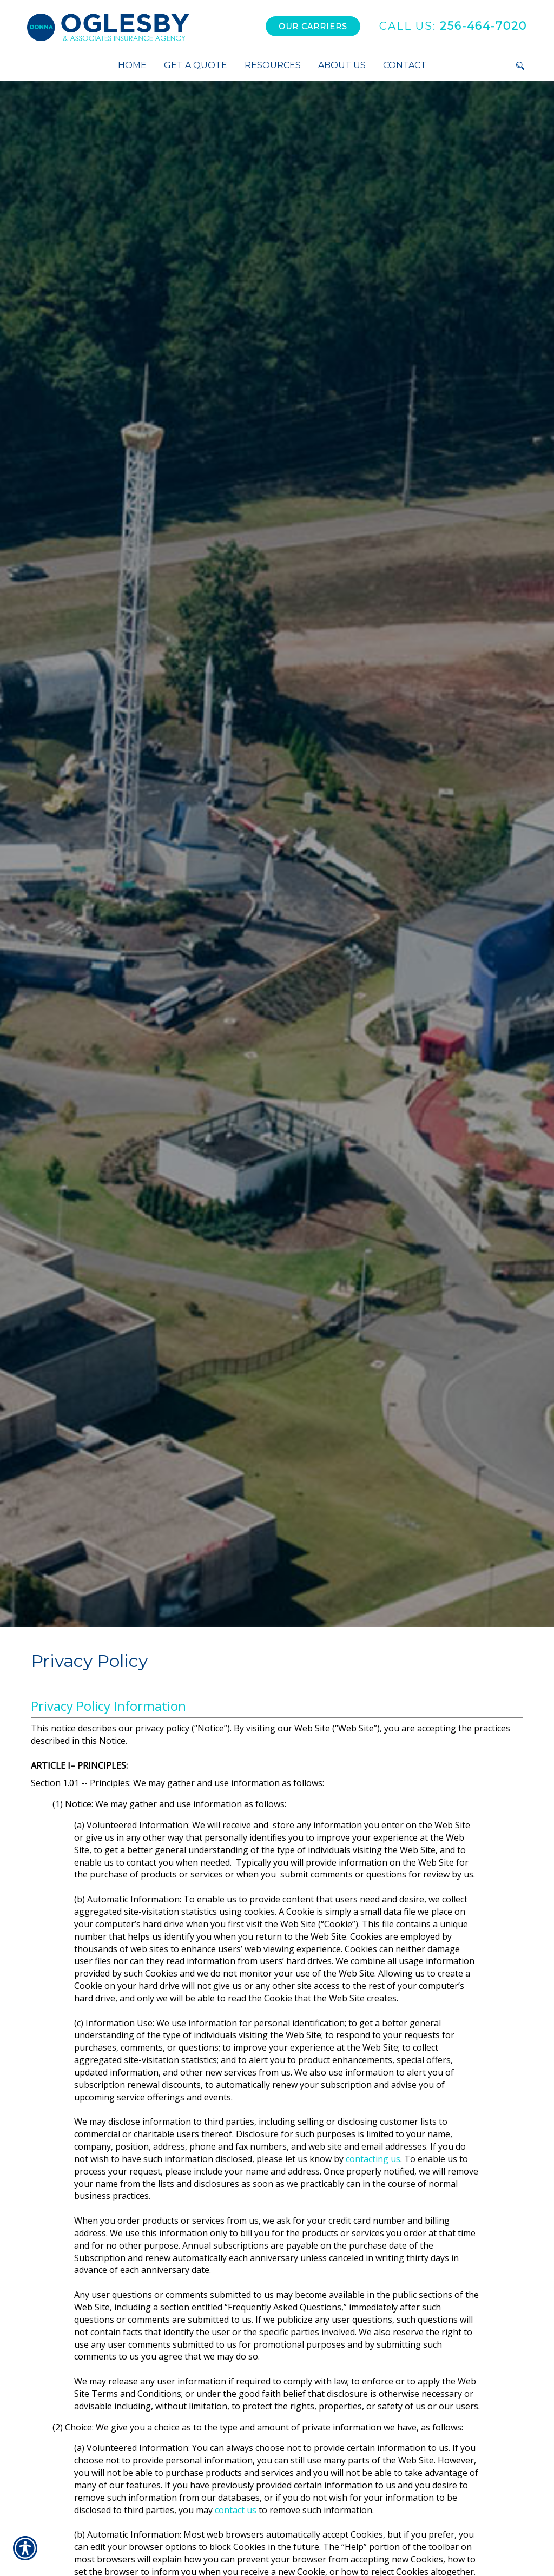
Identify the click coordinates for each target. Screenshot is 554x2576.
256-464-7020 (453, 25)
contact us (235, 2510)
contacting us (373, 2159)
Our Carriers (313, 26)
